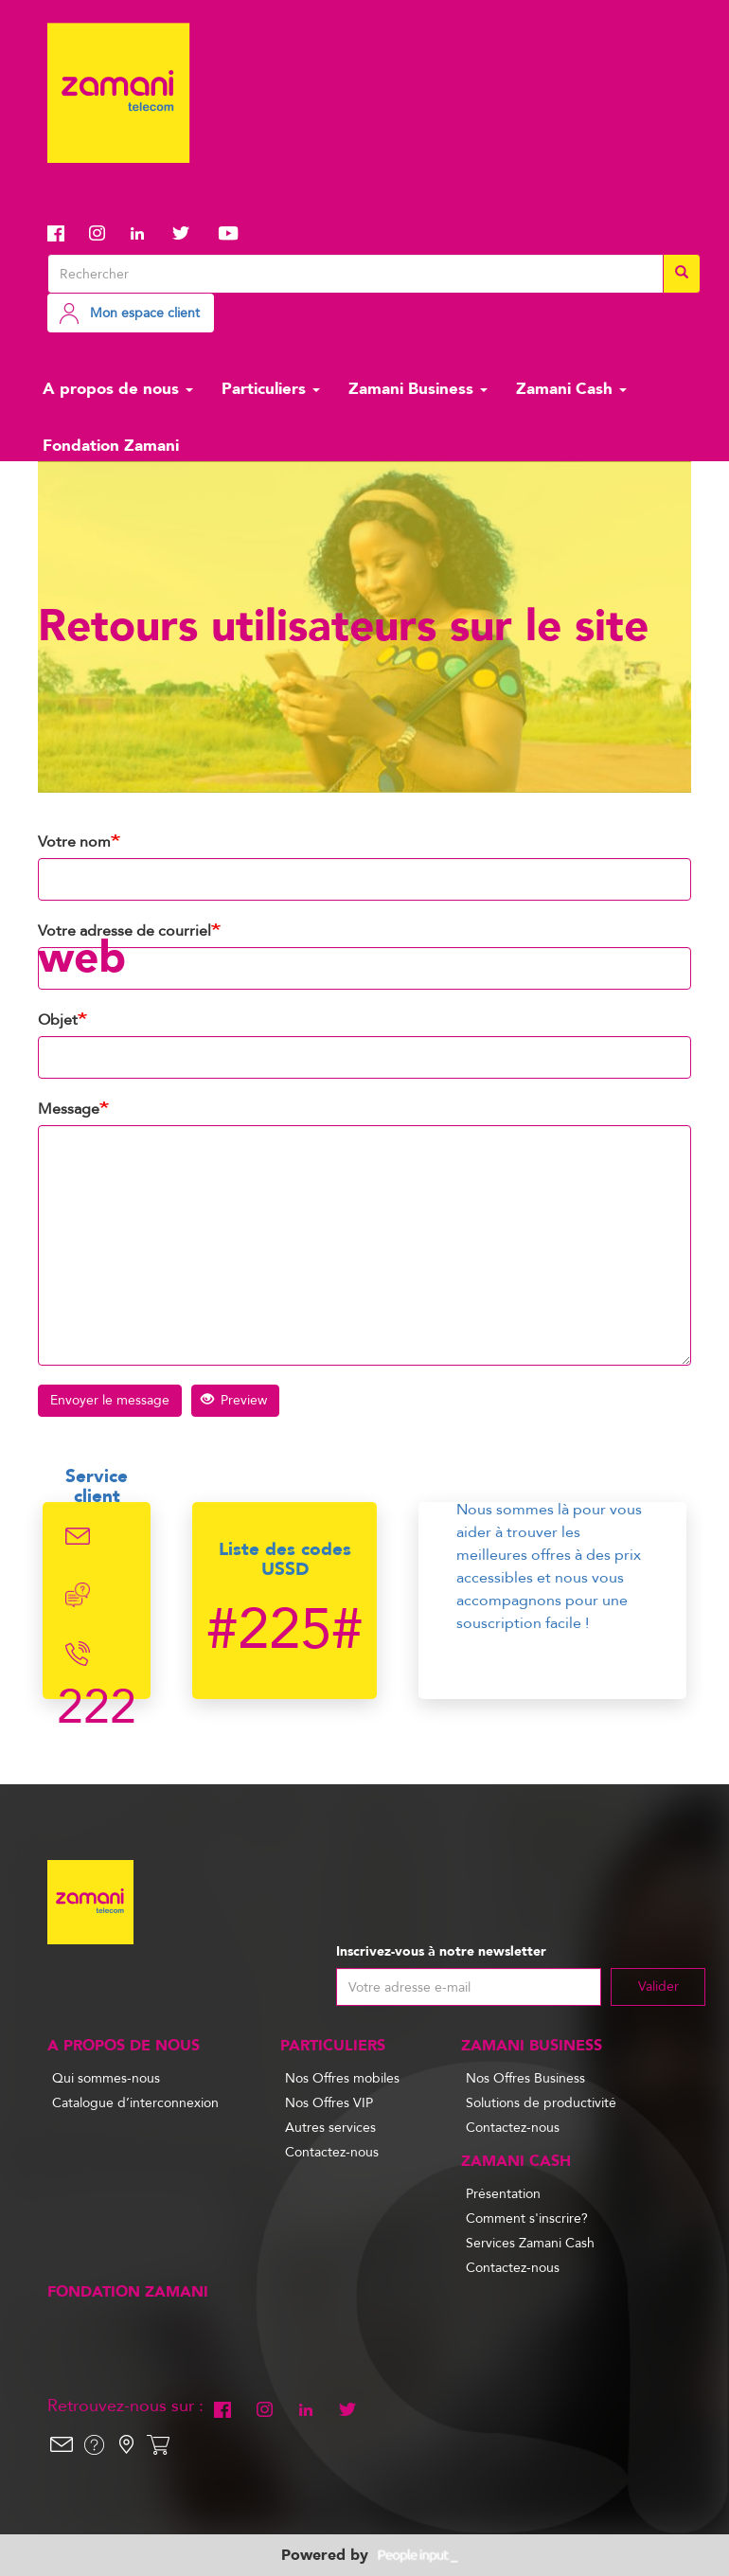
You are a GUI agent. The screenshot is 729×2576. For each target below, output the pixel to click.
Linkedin (145, 233)
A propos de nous (118, 389)
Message (68, 1109)
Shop (158, 2444)
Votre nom (74, 842)
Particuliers (271, 389)
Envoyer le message (109, 1400)
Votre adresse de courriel (124, 931)
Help (94, 2444)
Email (78, 1536)
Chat (78, 1595)
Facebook (61, 233)
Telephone (78, 1653)
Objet (58, 1020)
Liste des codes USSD (285, 1559)
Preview (234, 1400)
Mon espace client (145, 313)
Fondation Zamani (111, 445)
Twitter (186, 233)
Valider (658, 1986)
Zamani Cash (571, 389)
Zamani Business (418, 389)
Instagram (103, 233)
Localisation (126, 2444)
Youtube (228, 233)
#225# (284, 1630)
